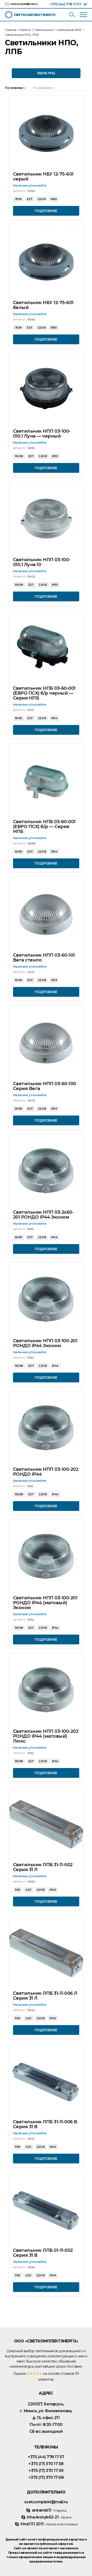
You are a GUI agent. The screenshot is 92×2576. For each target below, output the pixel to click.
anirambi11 (49, 2510)
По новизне (14, 88)
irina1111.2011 (49, 2524)
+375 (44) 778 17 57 (65, 4)
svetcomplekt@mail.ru (24, 4)
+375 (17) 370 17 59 (46, 2470)
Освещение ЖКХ (68, 30)
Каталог (25, 30)
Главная (10, 30)
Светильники (43, 30)
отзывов (67, 2373)
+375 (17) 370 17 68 (46, 2477)
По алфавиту (43, 88)
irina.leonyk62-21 (49, 2517)
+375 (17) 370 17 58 (46, 2463)
